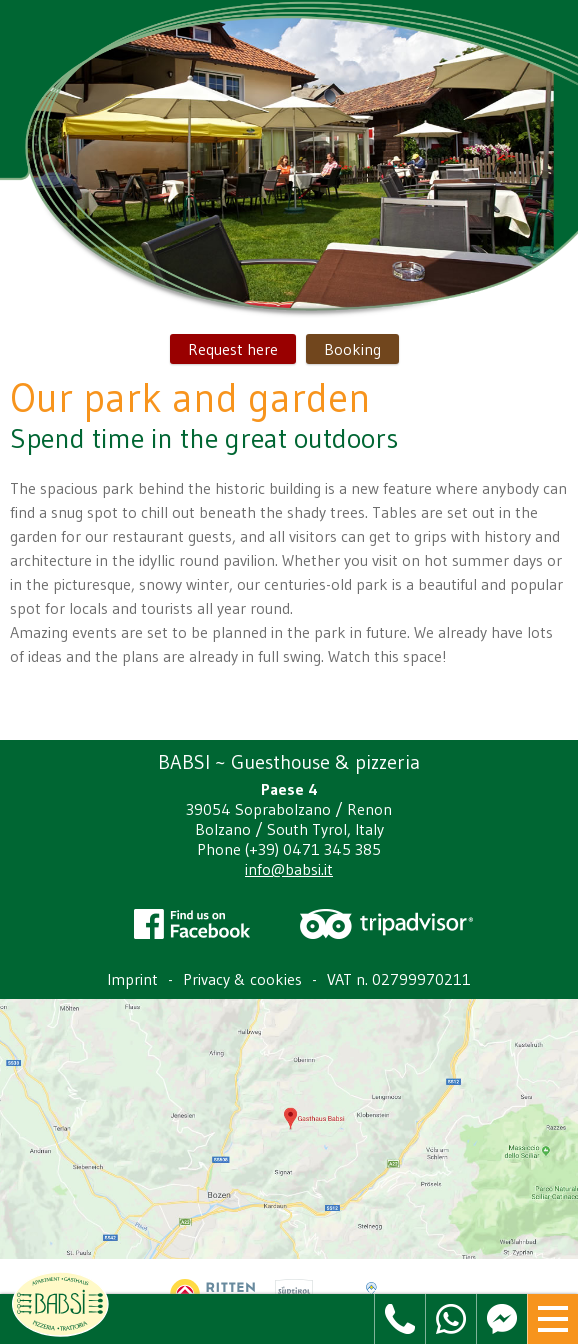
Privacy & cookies (242, 979)
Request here (233, 349)
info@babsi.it (289, 869)
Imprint (132, 979)
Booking (352, 349)
